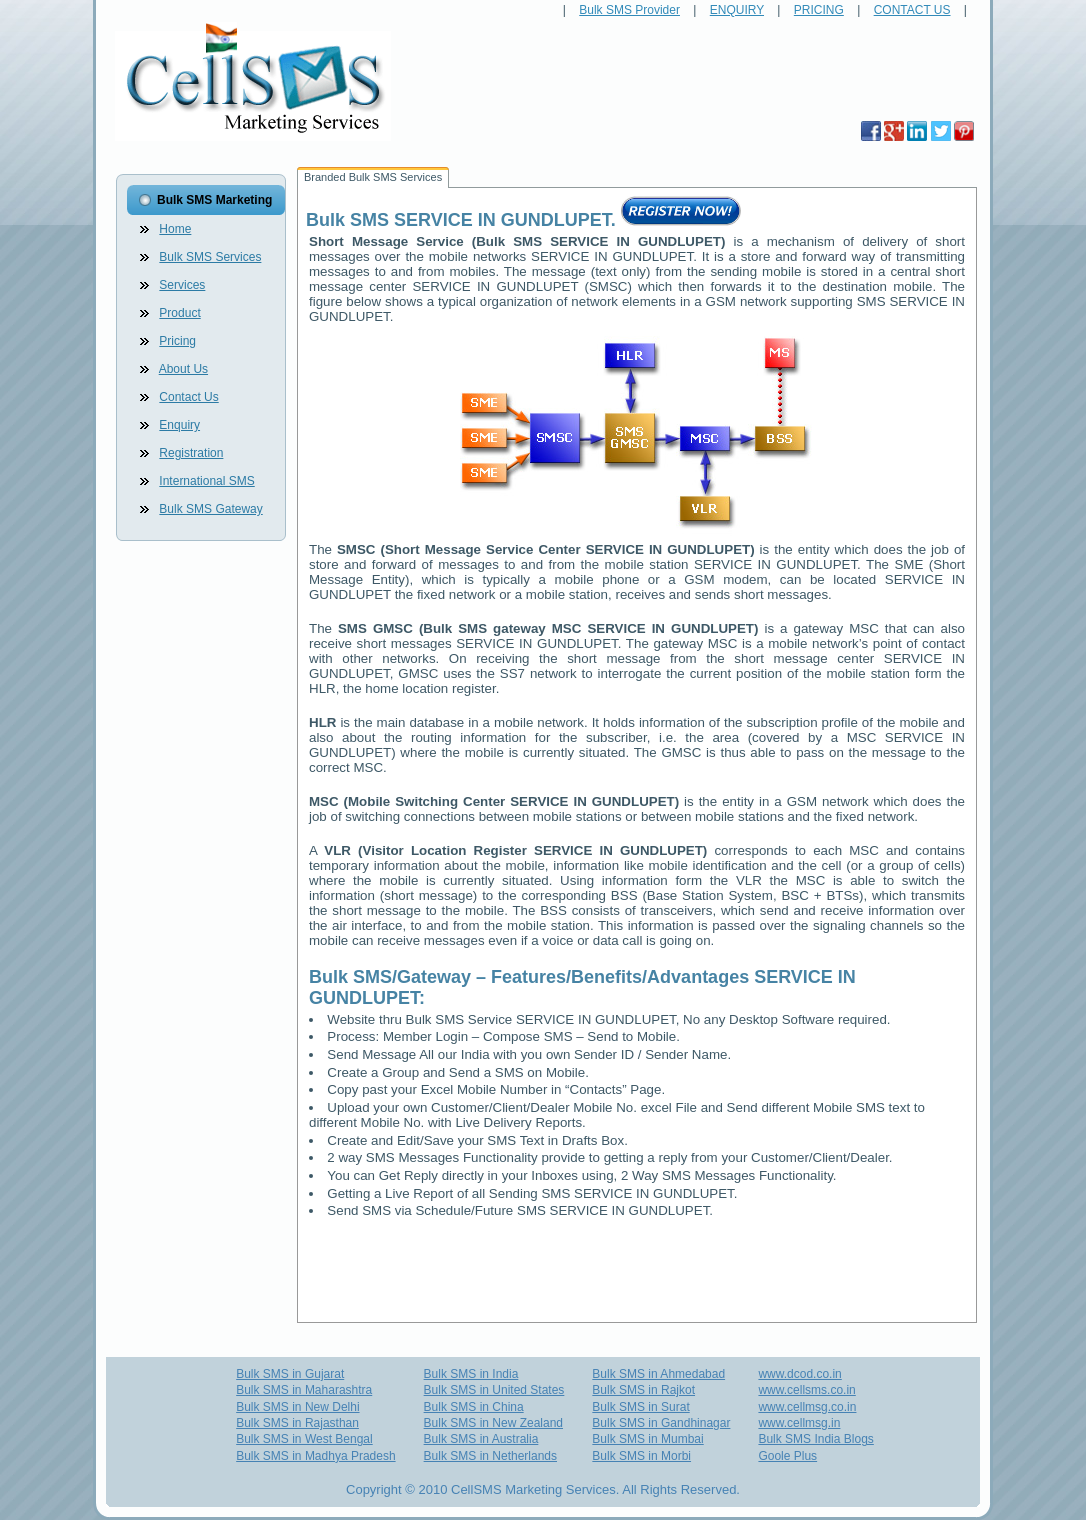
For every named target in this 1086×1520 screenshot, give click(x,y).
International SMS (206, 481)
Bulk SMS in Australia (481, 1439)
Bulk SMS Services (210, 257)
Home (175, 229)
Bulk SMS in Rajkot (643, 1390)
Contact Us (188, 397)
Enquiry (179, 425)
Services (182, 285)
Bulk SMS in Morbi (641, 1456)
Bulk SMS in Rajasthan (297, 1423)
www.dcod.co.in (799, 1374)
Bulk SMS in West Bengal (304, 1439)
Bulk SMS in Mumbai (647, 1439)
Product (179, 313)
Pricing (177, 341)
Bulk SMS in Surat (640, 1407)
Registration (191, 453)
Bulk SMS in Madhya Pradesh (315, 1456)
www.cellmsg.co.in (807, 1407)
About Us (183, 369)
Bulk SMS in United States (494, 1390)
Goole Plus (787, 1456)
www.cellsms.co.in (806, 1390)
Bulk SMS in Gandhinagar (661, 1423)
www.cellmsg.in (799, 1423)
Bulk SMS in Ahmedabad (658, 1374)
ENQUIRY (737, 10)
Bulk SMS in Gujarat (290, 1374)
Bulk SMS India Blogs (815, 1439)
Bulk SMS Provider (629, 10)
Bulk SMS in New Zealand (493, 1423)
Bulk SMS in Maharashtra (304, 1390)
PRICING (819, 10)
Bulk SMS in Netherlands (490, 1456)
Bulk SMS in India (471, 1374)
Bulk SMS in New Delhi (297, 1407)
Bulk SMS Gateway (210, 509)
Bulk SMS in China (474, 1407)
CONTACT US (912, 10)
